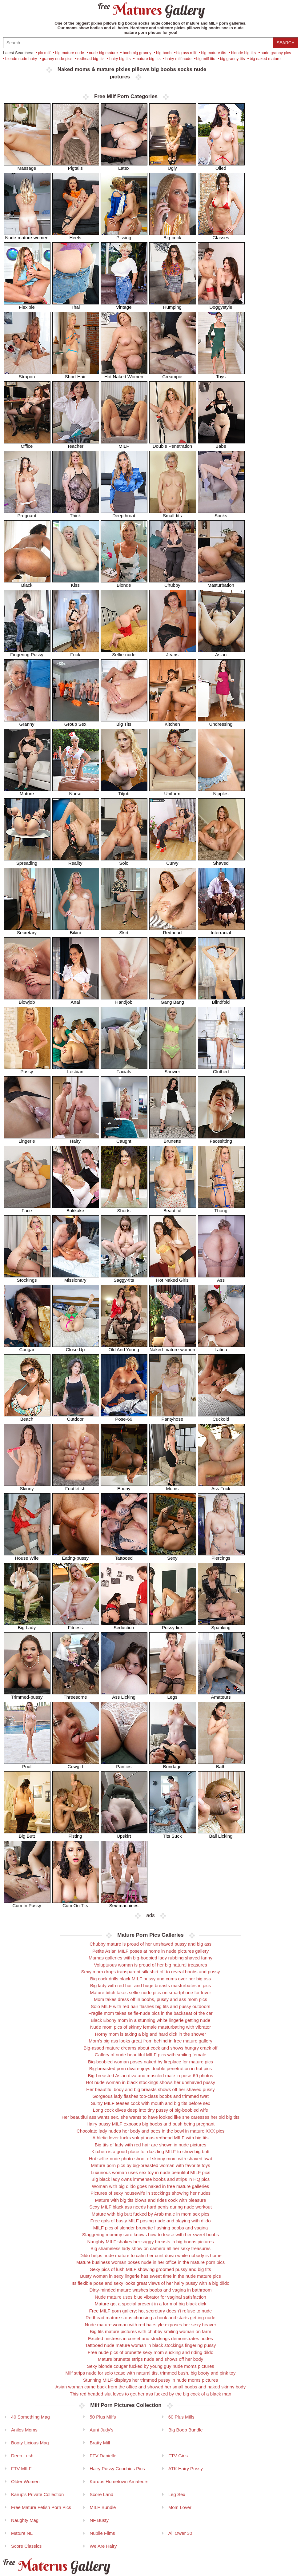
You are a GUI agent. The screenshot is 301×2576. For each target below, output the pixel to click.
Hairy (75, 1139)
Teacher (75, 444)
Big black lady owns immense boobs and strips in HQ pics (150, 2179)
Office (27, 444)
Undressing (221, 722)
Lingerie (27, 1139)
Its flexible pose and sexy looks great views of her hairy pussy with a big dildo (151, 2283)
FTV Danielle (103, 2455)
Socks (221, 513)
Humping (172, 305)
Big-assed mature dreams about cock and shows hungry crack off (151, 2047)
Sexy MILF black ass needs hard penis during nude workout (150, 2206)
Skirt (124, 930)
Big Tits (124, 722)
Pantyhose (172, 1417)
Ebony (124, 1486)
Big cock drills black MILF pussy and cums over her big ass (150, 1978)
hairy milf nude (178, 58)
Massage (27, 166)
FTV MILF (21, 2468)
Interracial (221, 930)
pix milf (44, 52)
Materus (56, 2566)
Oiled (221, 166)
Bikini (75, 930)
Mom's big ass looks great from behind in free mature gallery (150, 2040)
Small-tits (172, 513)
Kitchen (172, 722)
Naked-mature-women (172, 1347)
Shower (172, 1069)
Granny (27, 722)
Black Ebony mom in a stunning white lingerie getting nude (151, 2020)
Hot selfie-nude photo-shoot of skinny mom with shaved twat (150, 2158)
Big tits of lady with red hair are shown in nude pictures (151, 2144)
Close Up (75, 1347)
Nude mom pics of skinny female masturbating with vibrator (150, 2027)
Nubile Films (102, 2533)
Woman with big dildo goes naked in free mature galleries (150, 2186)
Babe (221, 444)
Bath (221, 1764)
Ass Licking (124, 1695)
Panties (124, 1764)
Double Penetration (172, 444)
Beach (27, 1417)
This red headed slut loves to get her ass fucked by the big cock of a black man (150, 2393)
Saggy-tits (124, 1278)
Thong (221, 1208)
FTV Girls (178, 2455)
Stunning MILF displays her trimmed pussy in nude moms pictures (150, 2380)
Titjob (124, 791)
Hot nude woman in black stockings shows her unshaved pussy (150, 2082)
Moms (172, 1486)
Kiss (75, 583)
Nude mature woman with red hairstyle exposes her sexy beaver (150, 2324)
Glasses (221, 235)
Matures (150, 10)
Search (286, 42)
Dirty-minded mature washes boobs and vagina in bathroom (151, 2289)
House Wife (27, 1556)
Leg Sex (176, 2494)
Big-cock (172, 235)
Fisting (75, 1834)
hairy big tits (119, 58)
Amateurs (221, 1695)
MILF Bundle (103, 2507)
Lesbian (75, 1069)
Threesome (75, 1695)
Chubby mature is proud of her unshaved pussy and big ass (150, 1944)
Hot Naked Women (124, 374)
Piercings (221, 1556)
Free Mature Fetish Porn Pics (41, 2507)
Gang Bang (172, 1000)
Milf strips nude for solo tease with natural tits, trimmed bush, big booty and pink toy (151, 2373)
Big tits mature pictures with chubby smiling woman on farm (150, 2331)
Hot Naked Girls (172, 1278)
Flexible (27, 305)
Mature (27, 791)
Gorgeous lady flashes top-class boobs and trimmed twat (150, 2096)
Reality (75, 861)
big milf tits (205, 58)
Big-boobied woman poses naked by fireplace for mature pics (150, 2061)
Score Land (101, 2494)
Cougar (27, 1347)
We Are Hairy (103, 2546)
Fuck (75, 652)
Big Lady (27, 1625)
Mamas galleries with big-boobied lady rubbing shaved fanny (150, 1957)
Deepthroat (124, 513)
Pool (27, 1764)
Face (27, 1208)
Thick (75, 513)
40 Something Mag (30, 2416)
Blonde (124, 583)
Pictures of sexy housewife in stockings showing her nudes (150, 2193)
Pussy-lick (172, 1625)
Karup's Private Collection (37, 2494)
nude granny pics (276, 52)
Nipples (221, 791)
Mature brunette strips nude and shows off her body (150, 2359)
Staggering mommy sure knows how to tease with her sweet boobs (150, 2234)
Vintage (124, 305)
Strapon (27, 374)
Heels (75, 235)
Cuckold (221, 1417)
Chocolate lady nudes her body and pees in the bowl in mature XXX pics (150, 2130)
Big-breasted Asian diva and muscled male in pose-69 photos (150, 2075)
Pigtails (75, 166)
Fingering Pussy (27, 652)
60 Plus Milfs (181, 2416)
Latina (221, 1347)
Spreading (27, 861)
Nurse (75, 791)
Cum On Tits (75, 1903)
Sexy (172, 1556)
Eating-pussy (75, 1556)
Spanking (221, 1625)
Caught (124, 1139)
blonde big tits (243, 52)
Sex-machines (124, 1903)
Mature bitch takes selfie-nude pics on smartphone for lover (150, 1992)
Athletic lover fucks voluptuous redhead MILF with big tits (150, 2137)
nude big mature (103, 52)
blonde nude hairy (21, 58)
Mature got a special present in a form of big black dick (151, 2303)
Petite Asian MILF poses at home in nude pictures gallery (150, 1951)
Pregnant (27, 513)
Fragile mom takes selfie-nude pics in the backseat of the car (150, 2013)
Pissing (124, 235)
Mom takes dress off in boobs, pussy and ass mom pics (150, 1999)
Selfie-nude (124, 652)
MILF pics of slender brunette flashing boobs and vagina (150, 2227)
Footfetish (75, 1486)
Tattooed (124, 1556)
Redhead (172, 930)
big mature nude (69, 52)
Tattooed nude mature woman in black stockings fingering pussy (150, 2345)
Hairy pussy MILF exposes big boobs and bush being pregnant (150, 2123)
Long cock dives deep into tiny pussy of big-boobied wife (150, 2110)
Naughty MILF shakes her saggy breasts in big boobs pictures (150, 2241)
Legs (172, 1695)
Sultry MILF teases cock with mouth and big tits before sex (150, 2103)
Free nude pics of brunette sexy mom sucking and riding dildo (151, 2352)
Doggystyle (221, 305)
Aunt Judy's (101, 2429)
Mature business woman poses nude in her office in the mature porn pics (150, 2262)
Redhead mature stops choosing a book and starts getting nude (150, 2317)
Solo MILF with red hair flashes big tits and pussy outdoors (151, 2006)
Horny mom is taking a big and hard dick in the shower (150, 2034)
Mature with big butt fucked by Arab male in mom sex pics (151, 2214)
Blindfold (221, 1000)
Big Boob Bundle (185, 2429)
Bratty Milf (100, 2442)
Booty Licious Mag (30, 2442)
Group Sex (75, 722)
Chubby (172, 583)
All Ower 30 (180, 2533)
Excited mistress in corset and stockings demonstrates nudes (150, 2338)
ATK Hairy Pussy (185, 2468)
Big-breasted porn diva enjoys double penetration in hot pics (150, 2068)
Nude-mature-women (27, 235)
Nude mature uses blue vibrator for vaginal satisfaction (150, 2297)
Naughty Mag (24, 2520)
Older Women (25, 2481)
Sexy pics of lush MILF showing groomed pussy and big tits (150, 2269)
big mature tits (213, 52)
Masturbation (221, 583)
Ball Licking (221, 1834)
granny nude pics (57, 58)
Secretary (27, 930)
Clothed (221, 1069)
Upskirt (124, 1834)
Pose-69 (124, 1417)
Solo (124, 861)
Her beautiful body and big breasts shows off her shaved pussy (150, 2089)
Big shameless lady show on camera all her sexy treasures (150, 2248)
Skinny (27, 1486)
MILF (124, 444)
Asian (221, 652)
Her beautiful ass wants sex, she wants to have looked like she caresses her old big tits (150, 2117)
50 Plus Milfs (103, 2416)
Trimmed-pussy (27, 1695)
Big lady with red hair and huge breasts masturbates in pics (150, 1985)
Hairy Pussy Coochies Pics (117, 2468)
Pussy (27, 1069)
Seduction (124, 1625)
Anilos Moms (24, 2429)
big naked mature (265, 58)
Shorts (124, 1208)
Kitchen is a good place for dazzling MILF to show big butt (150, 2151)
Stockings (27, 1278)
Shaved (221, 861)
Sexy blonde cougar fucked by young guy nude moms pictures (150, 2366)
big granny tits (232, 58)
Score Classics (26, 2546)
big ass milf (186, 52)
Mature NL (22, 2533)
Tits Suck (172, 1834)
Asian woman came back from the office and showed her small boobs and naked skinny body (150, 2386)
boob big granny (136, 52)
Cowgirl (75, 1764)
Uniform (172, 791)
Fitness (75, 1625)
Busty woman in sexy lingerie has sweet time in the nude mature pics (150, 2276)
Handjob (124, 1000)
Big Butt (27, 1834)
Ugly (172, 166)
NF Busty (99, 2520)
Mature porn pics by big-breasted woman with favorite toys (150, 2165)
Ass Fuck (221, 1486)
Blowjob (27, 1000)
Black (27, 583)
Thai (75, 305)
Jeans (172, 652)
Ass (221, 1278)
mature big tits (148, 58)
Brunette (172, 1139)
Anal (75, 1000)
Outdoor (75, 1417)
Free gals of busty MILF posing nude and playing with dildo (150, 2220)
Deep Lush (22, 2455)
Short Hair (75, 374)
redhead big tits (91, 58)
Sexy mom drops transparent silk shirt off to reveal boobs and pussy (150, 1971)
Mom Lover (179, 2507)
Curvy (172, 861)
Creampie (172, 374)
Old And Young (124, 1347)
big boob (163, 52)
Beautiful (172, 1208)
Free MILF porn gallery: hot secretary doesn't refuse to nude (150, 2310)
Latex (124, 166)
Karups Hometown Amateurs (119, 2481)
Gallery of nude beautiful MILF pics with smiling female (151, 2054)
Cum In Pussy (27, 1903)
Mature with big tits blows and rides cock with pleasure (150, 2200)
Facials (124, 1069)
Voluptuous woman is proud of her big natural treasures (150, 1964)
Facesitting (221, 1139)
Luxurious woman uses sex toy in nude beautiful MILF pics (151, 2172)
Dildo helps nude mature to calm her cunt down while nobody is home (150, 2255)
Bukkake (75, 1208)
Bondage (172, 1764)
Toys (221, 374)
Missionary (75, 1278)
